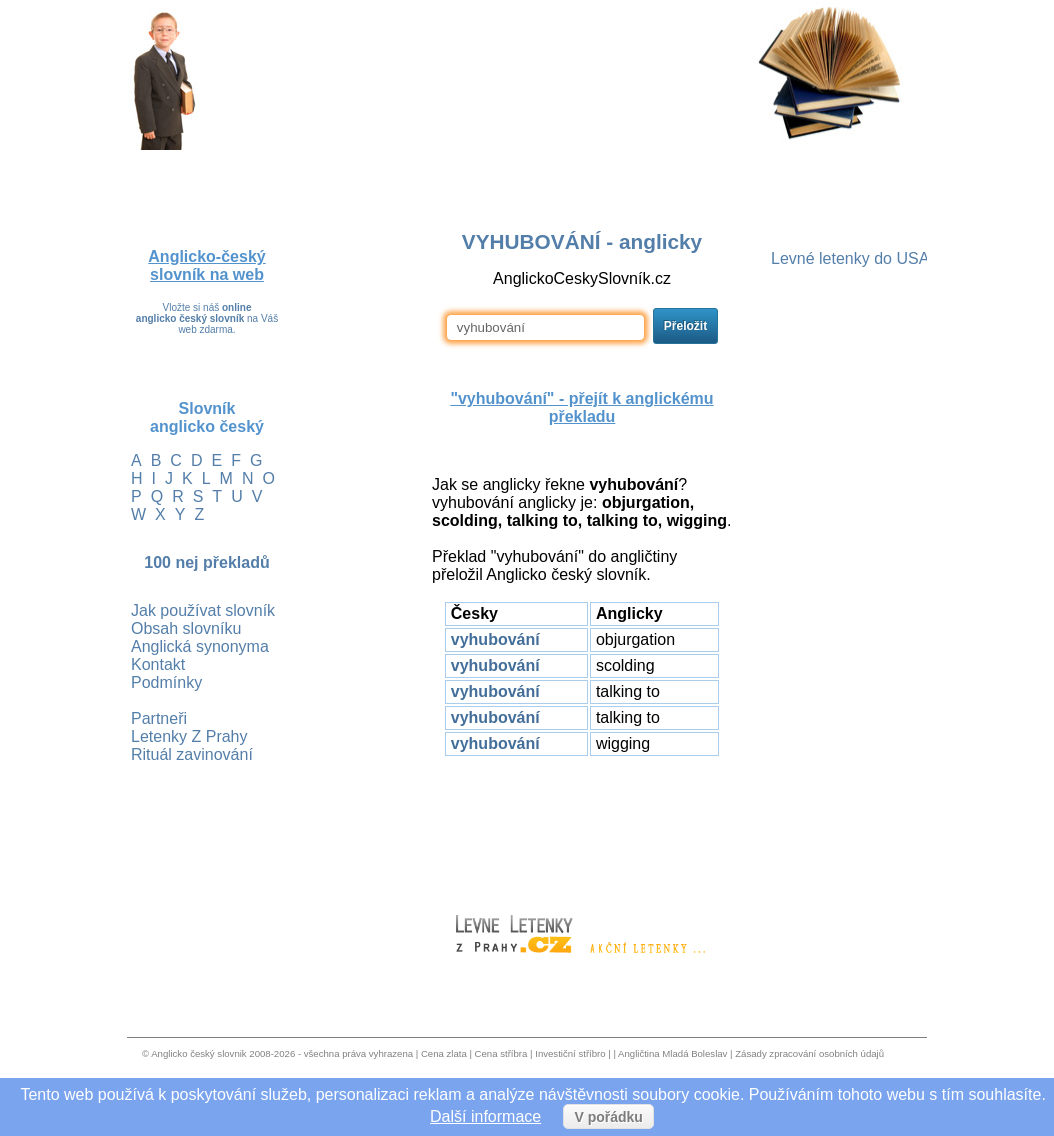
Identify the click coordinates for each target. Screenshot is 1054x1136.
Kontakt (158, 664)
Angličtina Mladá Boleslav (672, 1053)
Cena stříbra (501, 1053)
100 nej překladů (206, 562)
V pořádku (608, 1117)
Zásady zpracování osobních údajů (809, 1053)
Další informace (485, 1116)
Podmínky (166, 682)
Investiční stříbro (570, 1053)
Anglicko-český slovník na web (206, 265)
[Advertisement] (582, 826)
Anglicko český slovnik (198, 1053)
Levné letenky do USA (850, 258)
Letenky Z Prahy (189, 736)
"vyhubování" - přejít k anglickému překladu (581, 407)
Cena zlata (444, 1053)
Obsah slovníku (186, 628)
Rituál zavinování (192, 754)
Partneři (159, 718)
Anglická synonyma (200, 646)
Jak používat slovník (203, 610)
